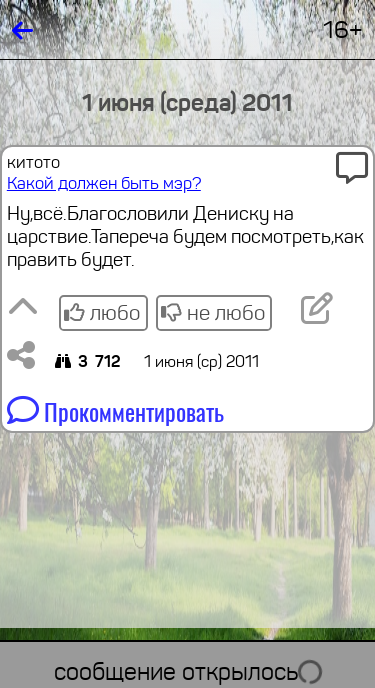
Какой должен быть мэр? (104, 183)
